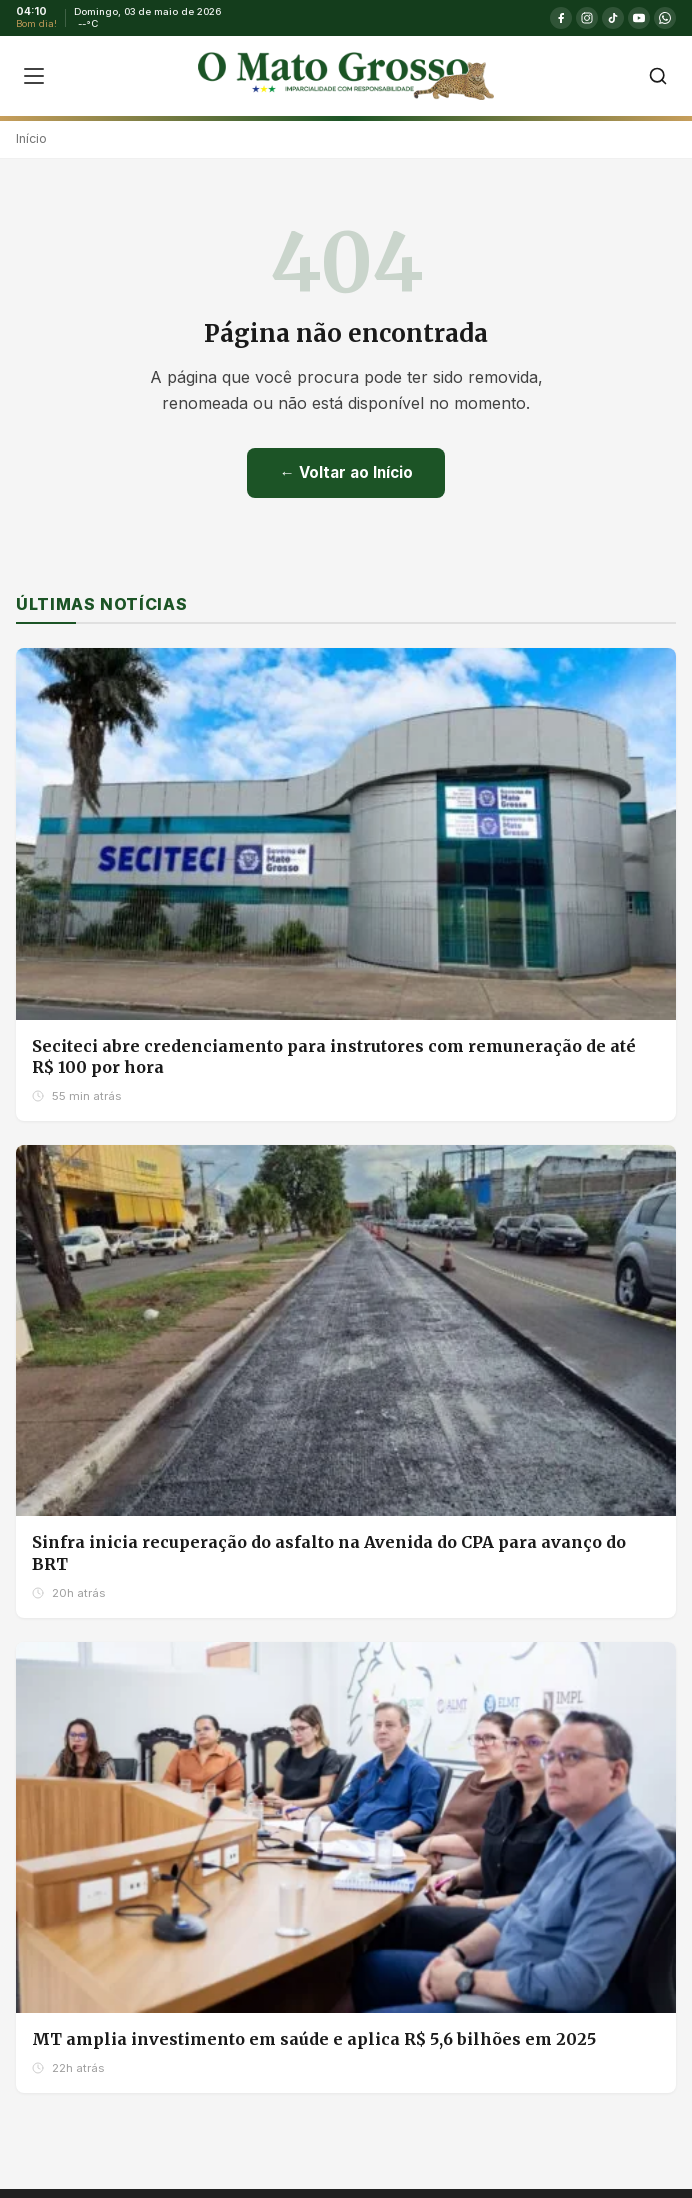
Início (31, 138)
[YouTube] (639, 18)
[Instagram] (587, 18)
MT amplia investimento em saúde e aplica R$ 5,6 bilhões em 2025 (314, 2039)
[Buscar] (658, 76)
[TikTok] (613, 18)
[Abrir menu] (34, 76)
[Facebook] (561, 18)
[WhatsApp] (665, 18)
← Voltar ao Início (345, 472)
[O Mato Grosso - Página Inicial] (345, 76)
